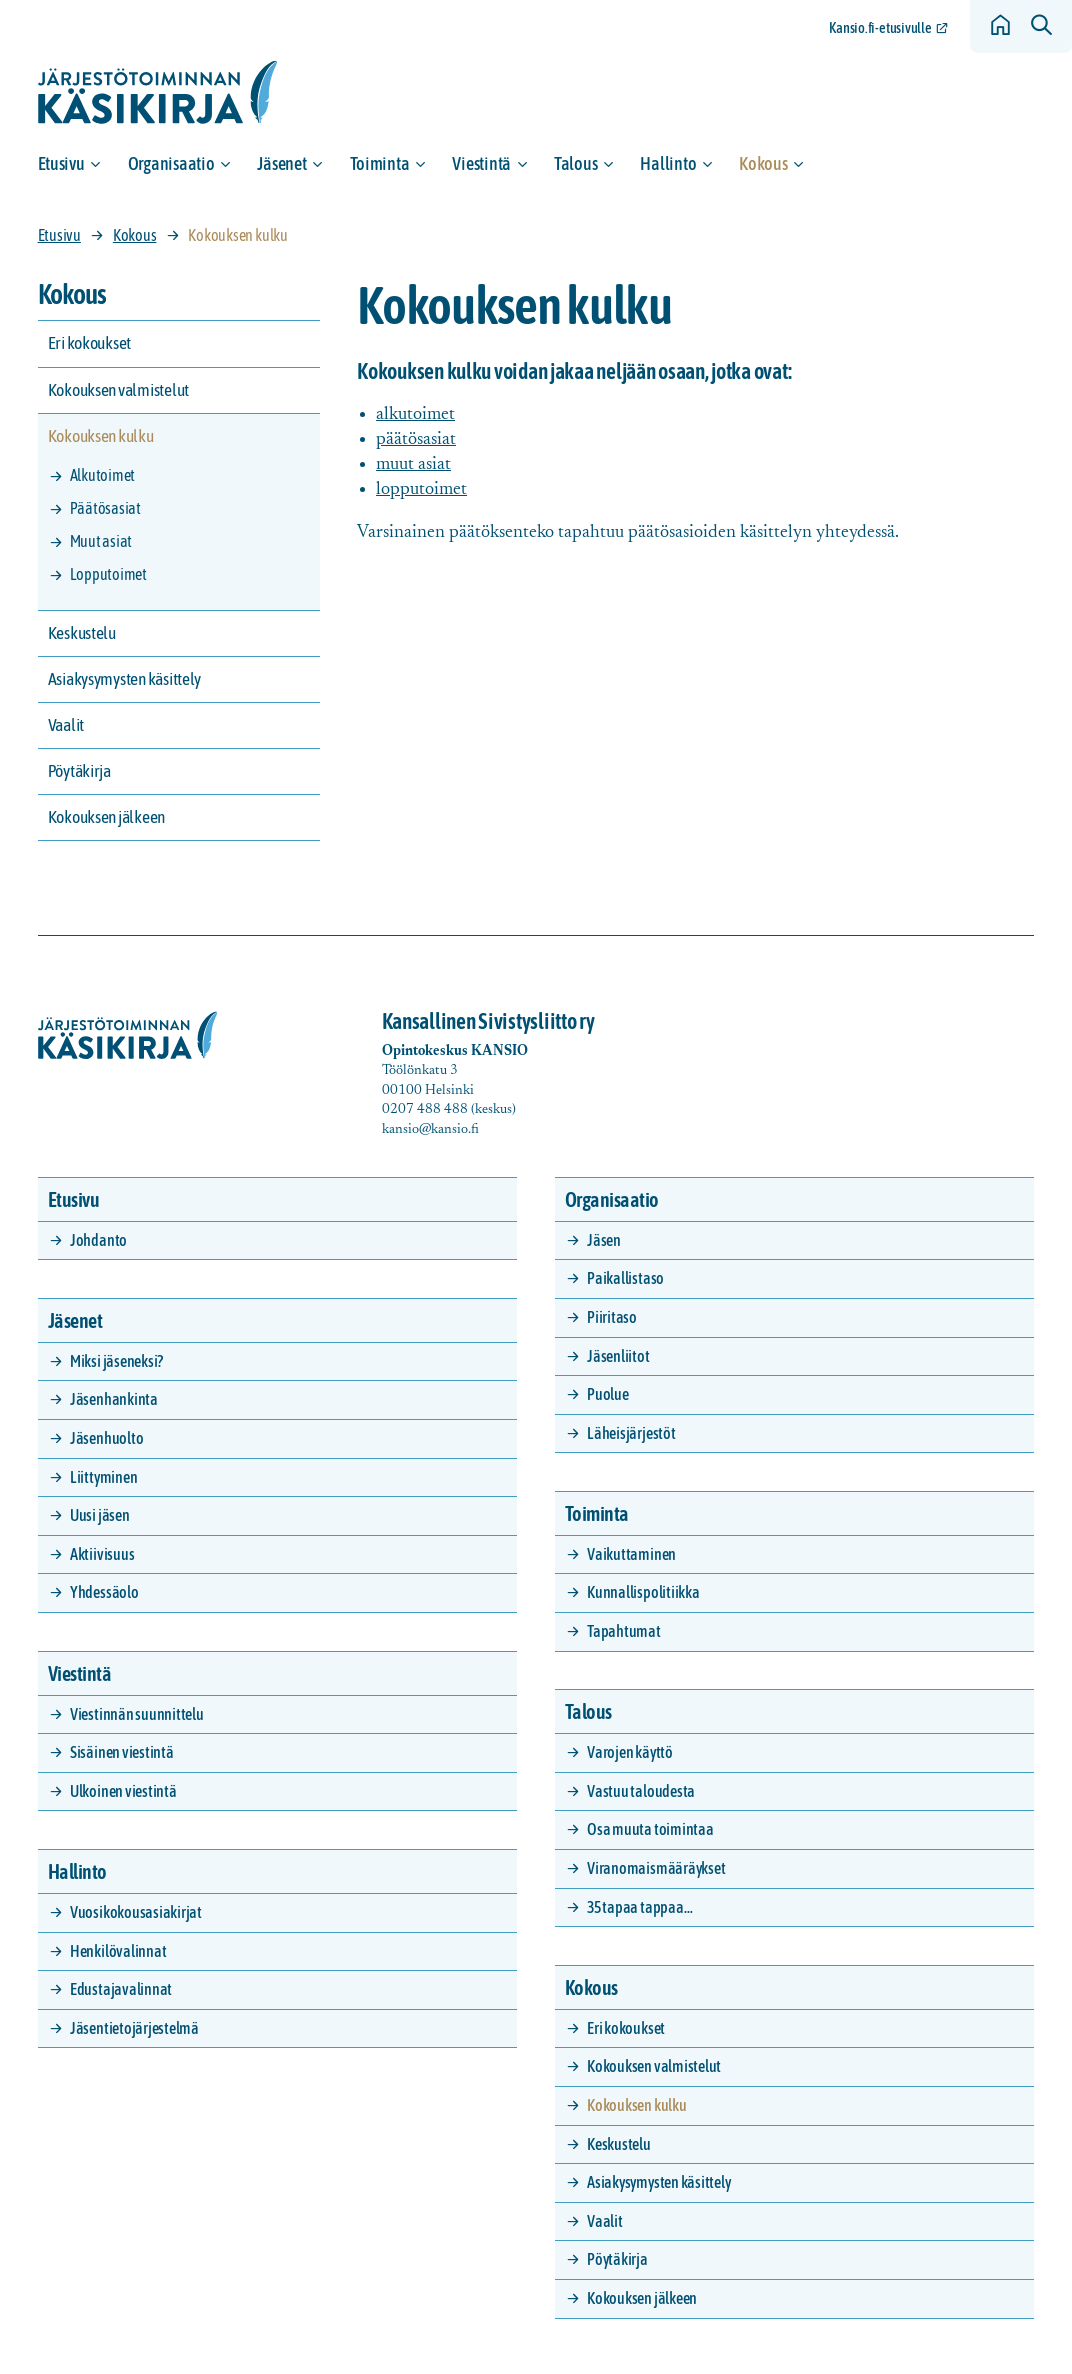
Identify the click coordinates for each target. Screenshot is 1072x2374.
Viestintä (481, 163)
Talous (575, 163)
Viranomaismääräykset (656, 1868)
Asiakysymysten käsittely (125, 679)
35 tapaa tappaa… (639, 1907)
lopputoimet (421, 489)
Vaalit (66, 725)
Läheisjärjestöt (631, 1433)
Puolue (608, 1394)
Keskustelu (82, 633)
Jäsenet (281, 163)
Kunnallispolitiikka (643, 1592)
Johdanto (98, 1240)
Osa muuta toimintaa (650, 1829)
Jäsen (604, 1240)
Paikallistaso (625, 1278)
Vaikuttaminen (631, 1554)
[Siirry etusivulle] (158, 92)
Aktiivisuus (102, 1554)
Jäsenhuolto (106, 1438)
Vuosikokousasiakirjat (136, 1912)
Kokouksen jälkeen (107, 817)
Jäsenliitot (618, 1356)
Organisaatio (171, 163)
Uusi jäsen (100, 1515)
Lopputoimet (108, 574)
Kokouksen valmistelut (118, 390)
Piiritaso (612, 1317)
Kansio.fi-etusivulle (880, 28)
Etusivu (61, 163)
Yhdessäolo (104, 1592)
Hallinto (668, 163)
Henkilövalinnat (118, 1951)
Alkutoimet (103, 475)
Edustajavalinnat (121, 1989)
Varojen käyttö (630, 1752)
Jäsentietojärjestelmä (134, 2028)
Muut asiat (101, 541)
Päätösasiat (105, 508)
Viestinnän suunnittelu (137, 1714)
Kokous (763, 163)
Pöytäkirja (79, 771)
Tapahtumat (624, 1631)
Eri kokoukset (90, 343)
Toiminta (380, 163)
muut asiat (413, 464)
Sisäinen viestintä (122, 1752)
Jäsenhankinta (114, 1399)
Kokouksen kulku (101, 436)
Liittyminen (103, 1477)
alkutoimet (415, 414)
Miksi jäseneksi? (116, 1361)
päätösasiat (416, 439)
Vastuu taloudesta (641, 1791)
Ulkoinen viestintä (123, 1791)
